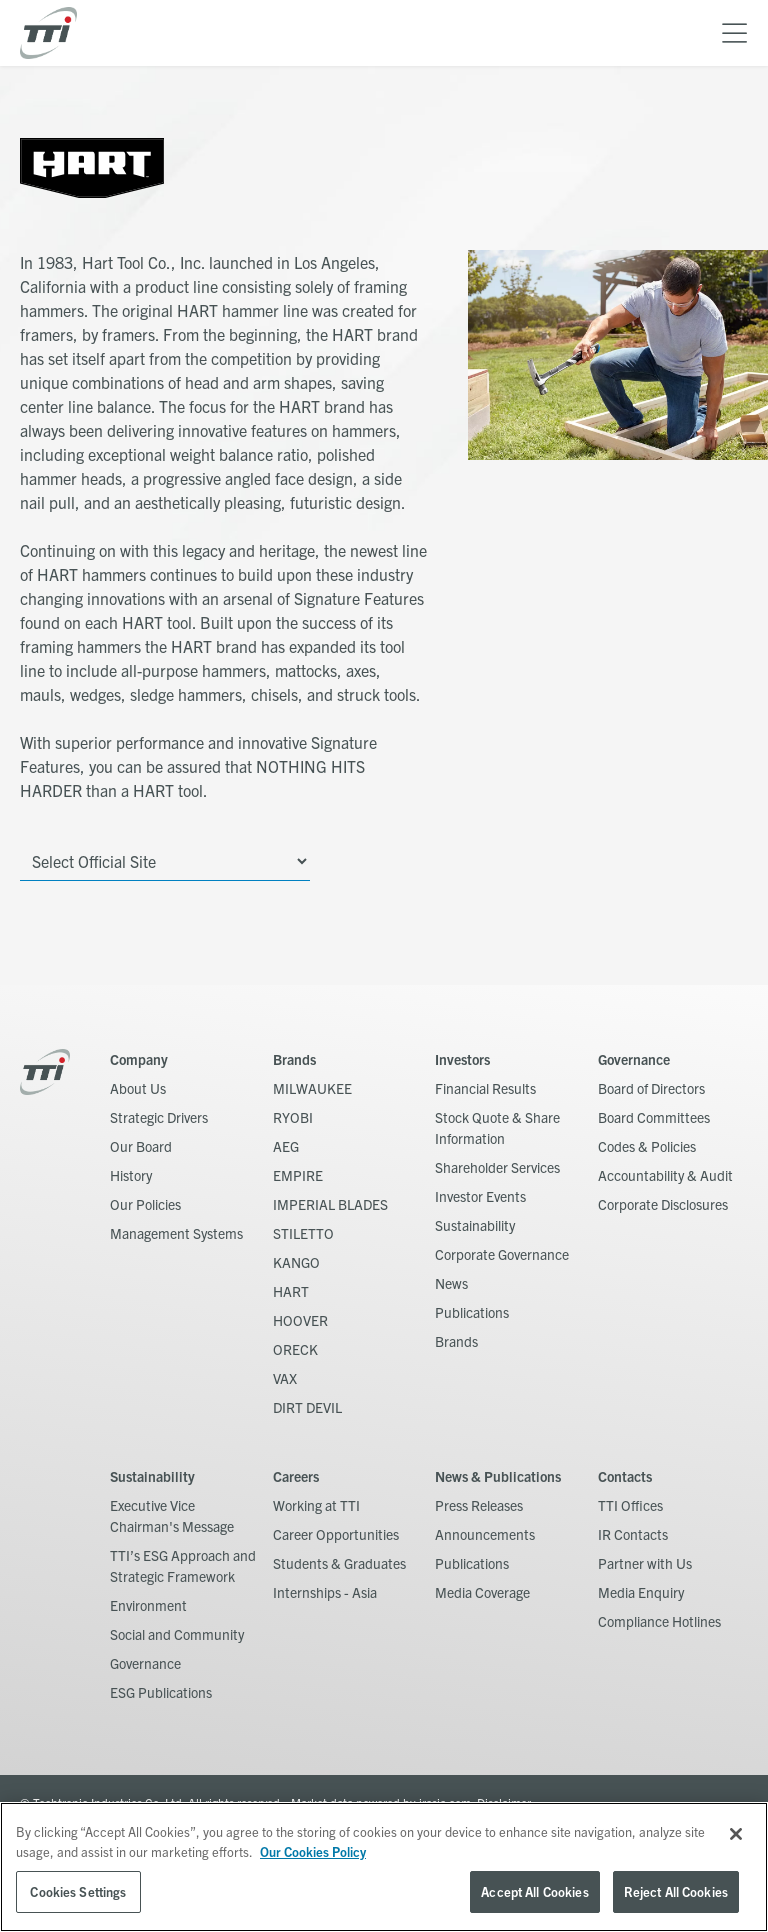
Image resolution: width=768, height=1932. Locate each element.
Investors (462, 1059)
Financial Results (485, 1088)
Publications (472, 1312)
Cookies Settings (78, 1891)
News (451, 1283)
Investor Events (480, 1196)
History (131, 1175)
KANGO (296, 1262)
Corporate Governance (502, 1254)
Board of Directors (651, 1088)
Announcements (485, 1534)
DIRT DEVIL (307, 1407)
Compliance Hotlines (659, 1621)
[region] (384, 1867)
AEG (286, 1146)
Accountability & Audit (665, 1175)
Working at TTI (316, 1505)
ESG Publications (161, 1692)
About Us (138, 1088)
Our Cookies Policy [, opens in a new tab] (313, 1851)
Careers (296, 1476)
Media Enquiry (641, 1592)
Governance (634, 1059)
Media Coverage (482, 1592)
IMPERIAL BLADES (330, 1204)
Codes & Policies (647, 1146)
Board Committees (654, 1117)
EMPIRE (298, 1175)
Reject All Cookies (676, 1891)
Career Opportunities (336, 1534)
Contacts (625, 1476)
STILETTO (303, 1233)
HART (291, 1291)
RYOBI (293, 1117)
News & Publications (498, 1476)
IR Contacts (633, 1534)
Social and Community (177, 1634)
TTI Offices (630, 1505)
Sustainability (475, 1225)
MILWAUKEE (312, 1088)
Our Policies (145, 1204)
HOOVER (300, 1320)
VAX (285, 1378)
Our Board (141, 1146)
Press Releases (479, 1505)
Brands (294, 1059)
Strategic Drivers (159, 1117)
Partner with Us (645, 1563)
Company (139, 1059)
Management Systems (176, 1233)
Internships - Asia (325, 1592)
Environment (148, 1605)
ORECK (295, 1349)
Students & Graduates (339, 1563)
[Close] (736, 1834)
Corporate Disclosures (663, 1204)
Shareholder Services (497, 1167)
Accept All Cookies (534, 1891)
